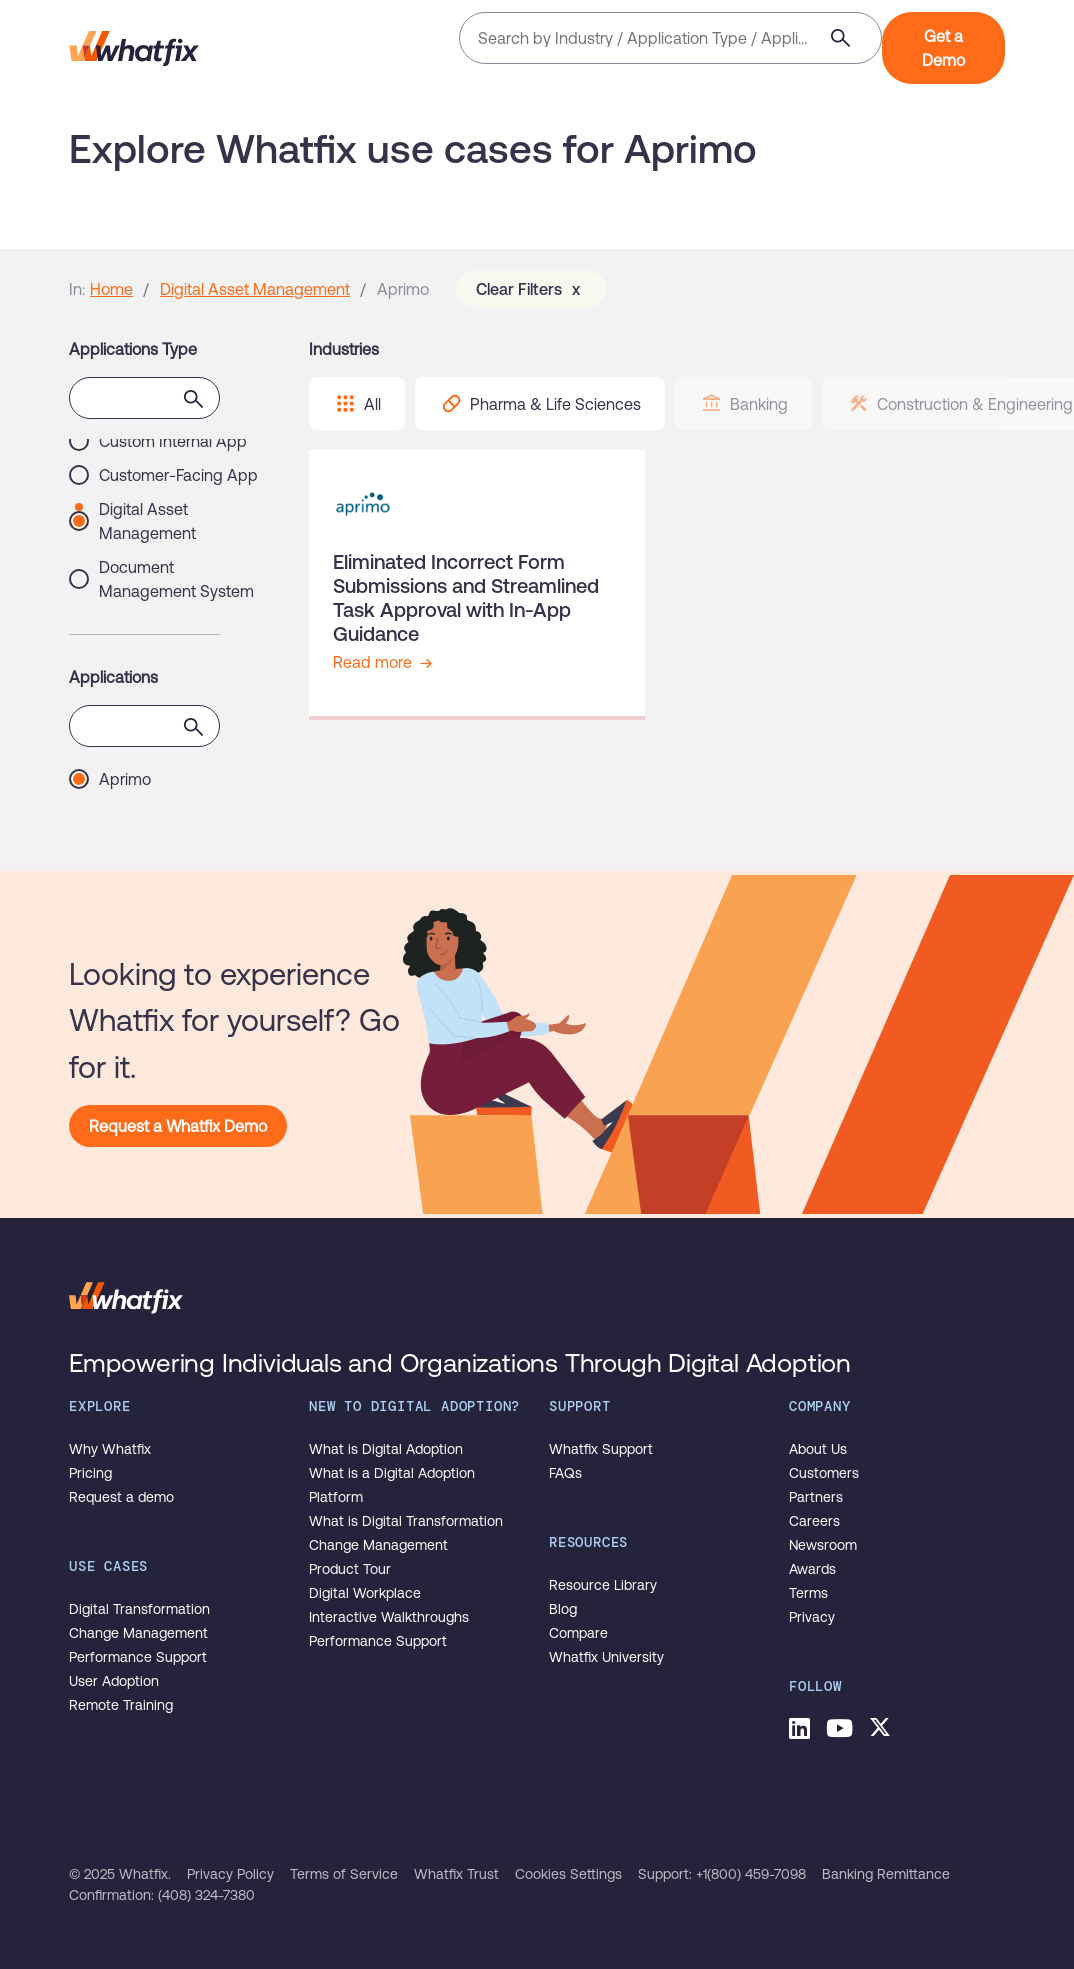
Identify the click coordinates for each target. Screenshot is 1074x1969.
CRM (116, 593)
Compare (578, 1633)
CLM (115, 525)
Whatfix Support (601, 1449)
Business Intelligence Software (174, 479)
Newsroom (823, 1545)
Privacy (812, 1617)
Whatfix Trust (456, 1874)
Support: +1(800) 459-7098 (722, 1874)
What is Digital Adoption (386, 1449)
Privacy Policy (230, 1874)
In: (77, 289)
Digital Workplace (365, 1593)
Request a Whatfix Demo (178, 1126)
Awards (812, 1569)
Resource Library (603, 1585)
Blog (563, 1609)
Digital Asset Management (255, 289)
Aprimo (125, 779)
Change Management (138, 1633)
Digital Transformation (139, 1609)
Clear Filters (531, 289)
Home (111, 289)
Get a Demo (943, 48)
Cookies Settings (568, 1874)
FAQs (565, 1473)
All (357, 403)
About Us (818, 1449)
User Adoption (114, 1681)
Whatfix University (606, 1657)
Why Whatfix (110, 1449)
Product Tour (350, 1569)
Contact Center (153, 559)
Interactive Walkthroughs (389, 1617)
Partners (816, 1497)
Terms (808, 1593)
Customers (824, 1473)
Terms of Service (344, 1874)
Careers (814, 1521)
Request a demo (121, 1497)
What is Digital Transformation (406, 1521)
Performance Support (138, 1657)
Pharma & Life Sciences (540, 403)
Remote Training (121, 1705)
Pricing (90, 1473)
